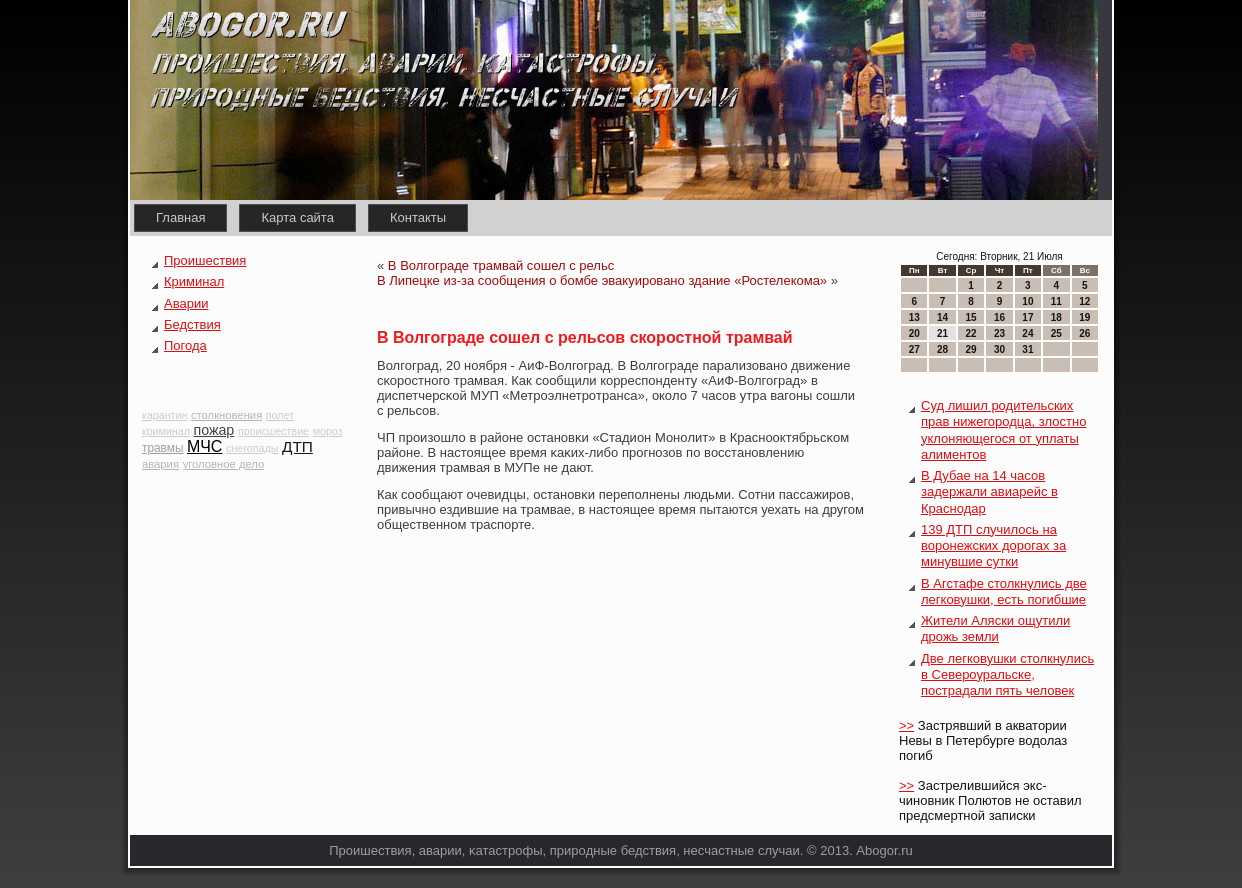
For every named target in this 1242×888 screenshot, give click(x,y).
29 (970, 349)
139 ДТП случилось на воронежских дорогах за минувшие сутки (993, 546)
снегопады (252, 448)
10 (1027, 301)
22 (970, 333)
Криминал (194, 281)
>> (906, 725)
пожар (213, 430)
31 (1027, 349)
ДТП (297, 446)
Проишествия (205, 260)
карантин (164, 415)
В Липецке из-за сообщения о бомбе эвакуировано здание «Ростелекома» (602, 280)
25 (1056, 333)
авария (160, 464)
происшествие (273, 431)
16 (999, 317)
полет (280, 415)
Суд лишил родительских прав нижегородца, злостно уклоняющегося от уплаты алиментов (1003, 430)
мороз (328, 431)
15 (970, 317)
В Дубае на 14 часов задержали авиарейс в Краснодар (989, 492)
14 (942, 317)
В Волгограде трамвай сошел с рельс (501, 265)
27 (914, 349)
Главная (180, 217)
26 (1084, 333)
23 (999, 333)
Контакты (418, 217)
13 (914, 317)
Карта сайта (297, 217)
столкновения (226, 415)
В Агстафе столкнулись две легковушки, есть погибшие (1004, 591)
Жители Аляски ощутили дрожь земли (995, 628)
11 (1056, 301)
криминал (166, 431)
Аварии (186, 303)
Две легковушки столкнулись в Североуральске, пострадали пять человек (1007, 675)
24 (1027, 333)
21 (942, 333)
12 (1084, 301)
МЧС (204, 446)
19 (1084, 317)
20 (914, 333)
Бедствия (192, 324)
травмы (162, 448)
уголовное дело (224, 464)
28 (942, 349)
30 (999, 349)
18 (1056, 317)
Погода (185, 345)
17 (1027, 317)
